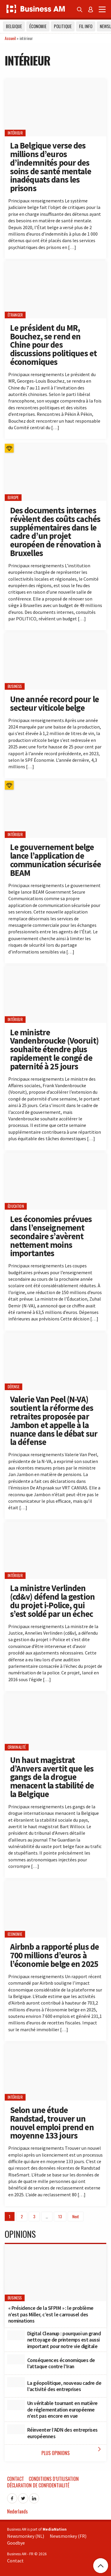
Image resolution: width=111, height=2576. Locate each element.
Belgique (14, 26)
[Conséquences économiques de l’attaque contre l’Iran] (16, 2359)
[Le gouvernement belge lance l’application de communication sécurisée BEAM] (55, 809)
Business (15, 686)
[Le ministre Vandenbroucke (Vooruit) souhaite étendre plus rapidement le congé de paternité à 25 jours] (55, 994)
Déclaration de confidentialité (38, 2485)
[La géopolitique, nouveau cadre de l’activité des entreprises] (16, 2382)
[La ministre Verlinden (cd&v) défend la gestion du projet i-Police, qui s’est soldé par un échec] (55, 1550)
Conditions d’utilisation (54, 2478)
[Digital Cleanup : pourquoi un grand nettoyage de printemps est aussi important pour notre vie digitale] (16, 2335)
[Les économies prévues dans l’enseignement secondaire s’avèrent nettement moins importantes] (55, 1181)
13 (60, 2216)
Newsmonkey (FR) (68, 2536)
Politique (63, 26)
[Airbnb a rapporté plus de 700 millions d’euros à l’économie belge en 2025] (55, 1909)
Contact (15, 2478)
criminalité (17, 1747)
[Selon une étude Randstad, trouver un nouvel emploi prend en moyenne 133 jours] (55, 2072)
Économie (37, 26)
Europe (13, 497)
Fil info (85, 26)
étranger (15, 315)
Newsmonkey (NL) (25, 2536)
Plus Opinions (72, 2451)
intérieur (15, 133)
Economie (15, 1934)
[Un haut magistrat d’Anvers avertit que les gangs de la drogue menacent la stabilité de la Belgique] (55, 1722)
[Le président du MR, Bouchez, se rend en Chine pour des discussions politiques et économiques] (55, 289)
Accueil (10, 38)
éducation (16, 1206)
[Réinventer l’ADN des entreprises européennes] (16, 2429)
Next (75, 2216)
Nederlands (17, 2511)
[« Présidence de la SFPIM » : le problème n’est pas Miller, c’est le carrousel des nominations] (55, 2272)
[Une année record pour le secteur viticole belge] (55, 661)
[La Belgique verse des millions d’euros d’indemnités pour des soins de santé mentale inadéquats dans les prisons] (55, 107)
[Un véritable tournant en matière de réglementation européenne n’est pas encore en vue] (16, 2405)
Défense (14, 1387)
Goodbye (16, 2543)
